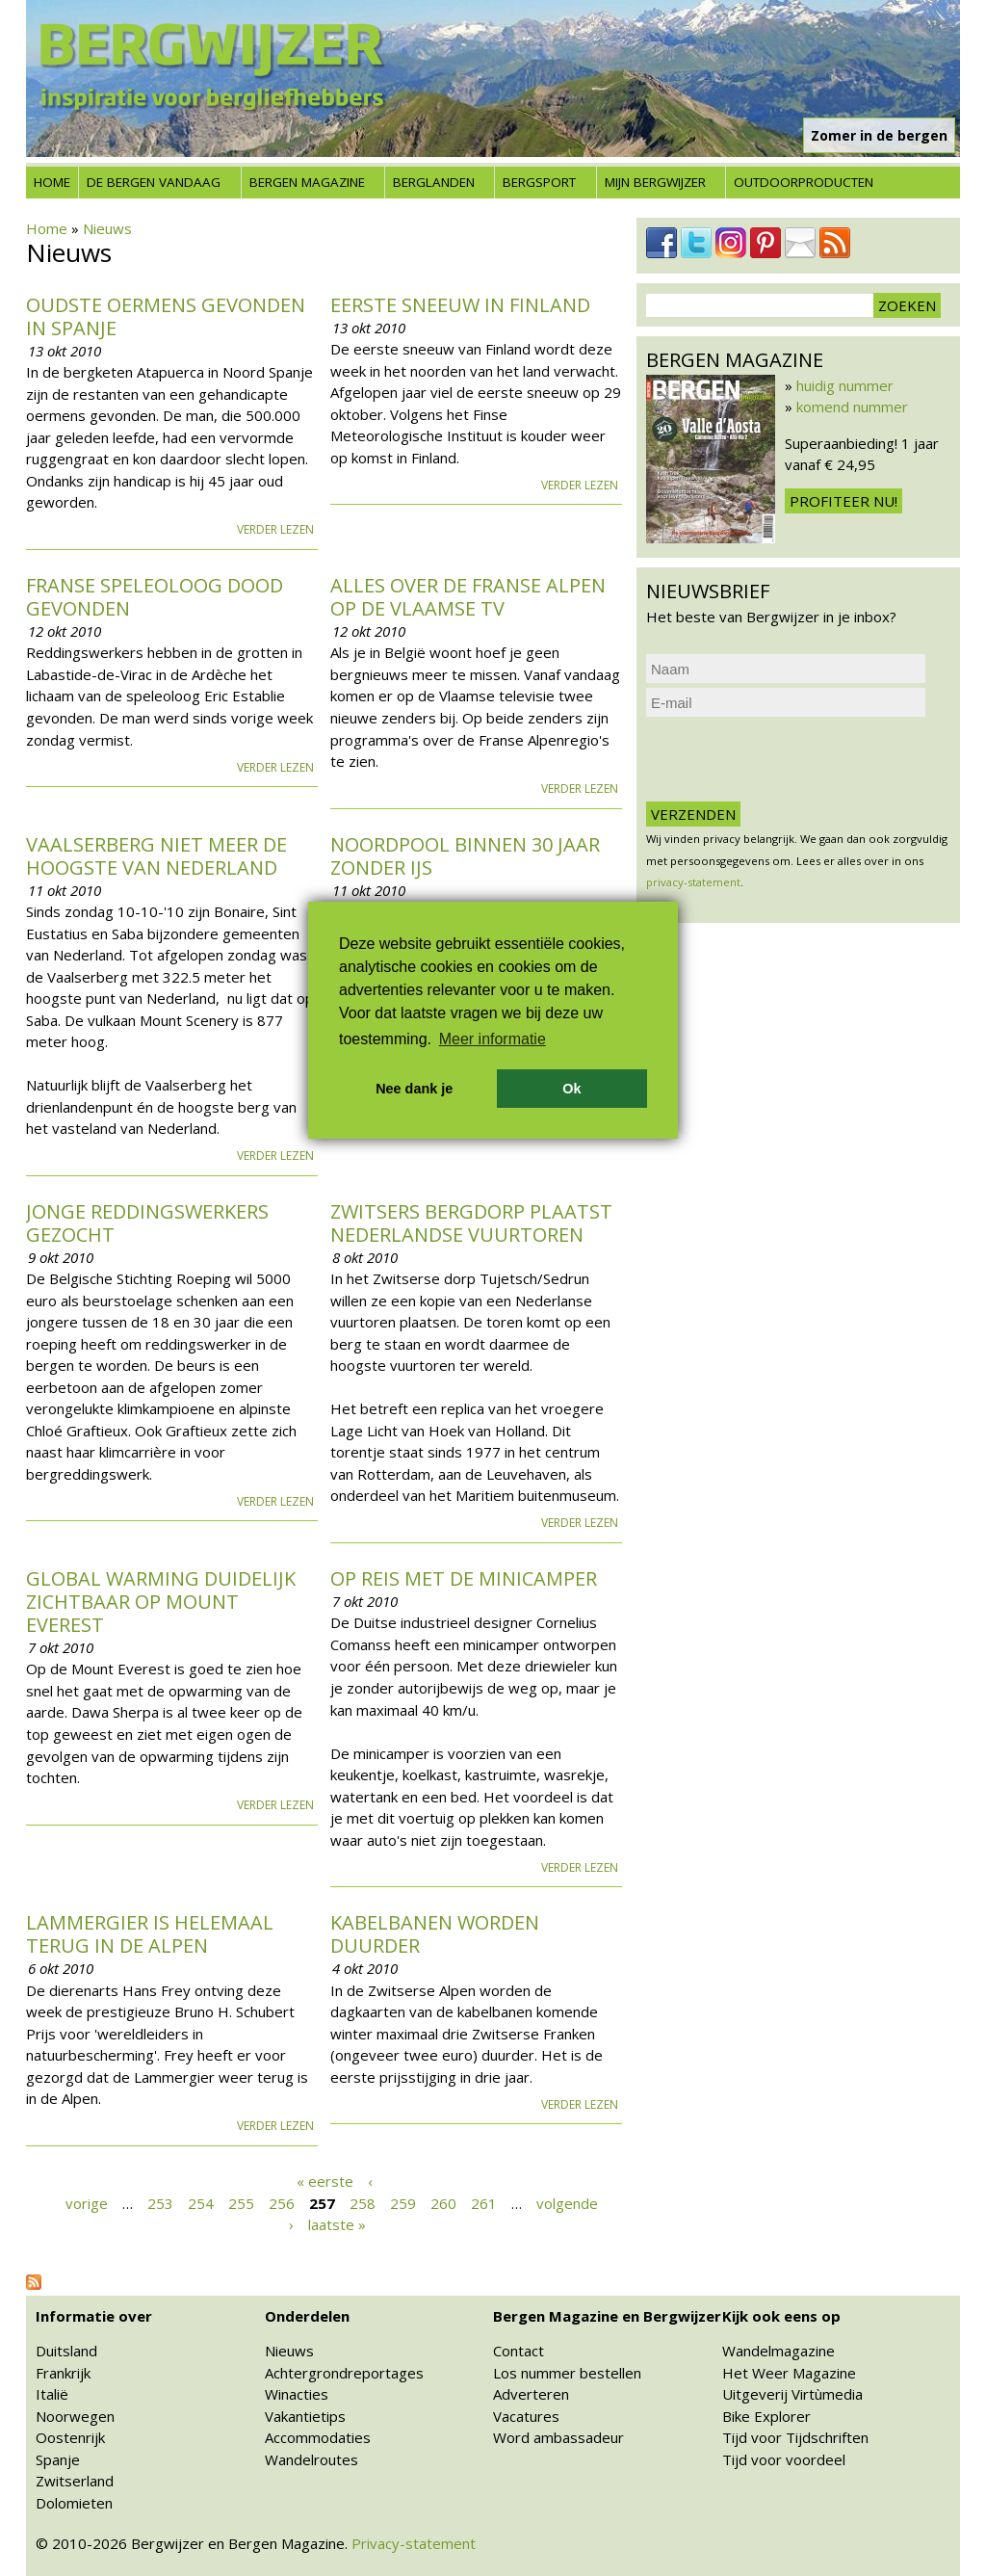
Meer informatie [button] (492, 1039)
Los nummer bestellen (567, 2372)
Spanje (58, 2459)
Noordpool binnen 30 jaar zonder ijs (465, 856)
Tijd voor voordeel (783, 2459)
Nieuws (107, 228)
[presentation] (792, 759)
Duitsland (66, 2350)
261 (484, 2202)
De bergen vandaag (154, 182)
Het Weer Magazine (789, 2372)
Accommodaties (318, 2437)
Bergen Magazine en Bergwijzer (607, 2316)
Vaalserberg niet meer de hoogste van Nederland (156, 856)
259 (403, 2202)
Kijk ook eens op (781, 2316)
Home (52, 182)
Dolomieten (74, 2502)
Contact (518, 2350)
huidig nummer (845, 385)
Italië (52, 2394)
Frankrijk (63, 2372)
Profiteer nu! (843, 501)
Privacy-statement (413, 2543)
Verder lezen (275, 529)
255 (241, 2202)
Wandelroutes (311, 2459)
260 (443, 2202)
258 (363, 2202)
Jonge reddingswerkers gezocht (147, 1223)
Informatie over (94, 2316)
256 (282, 2202)
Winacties (296, 2394)
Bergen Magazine (307, 182)
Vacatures (526, 2416)
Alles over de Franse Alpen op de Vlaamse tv (468, 596)
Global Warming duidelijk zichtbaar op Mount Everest (161, 1601)
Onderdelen (307, 2316)
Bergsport (539, 182)
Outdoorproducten (803, 182)
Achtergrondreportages (344, 2372)
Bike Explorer (766, 2416)
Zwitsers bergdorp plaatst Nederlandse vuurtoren (471, 1223)
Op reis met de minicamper (463, 1578)
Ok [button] (571, 1088)
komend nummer (852, 406)
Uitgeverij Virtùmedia (792, 2394)
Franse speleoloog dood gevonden (154, 596)
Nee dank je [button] (414, 1088)
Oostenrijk (70, 2437)
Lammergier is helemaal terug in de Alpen (149, 1933)
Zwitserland (75, 2480)
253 (160, 2202)
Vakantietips (305, 2416)
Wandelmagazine (778, 2350)
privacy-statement (693, 882)
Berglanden (434, 182)
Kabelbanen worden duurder (434, 1933)
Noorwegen (75, 2416)
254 (201, 2202)
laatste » (337, 2224)
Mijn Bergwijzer (655, 182)
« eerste (325, 2181)
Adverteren (531, 2394)
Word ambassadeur (558, 2437)
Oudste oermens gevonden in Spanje (165, 316)
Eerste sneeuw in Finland (460, 305)
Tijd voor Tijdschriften (795, 2437)
